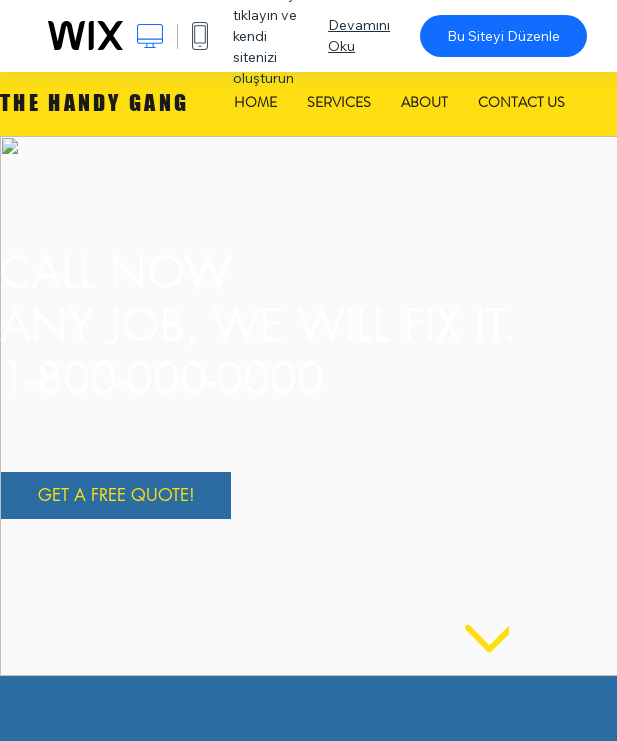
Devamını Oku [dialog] (359, 35)
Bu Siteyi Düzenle (503, 36)
